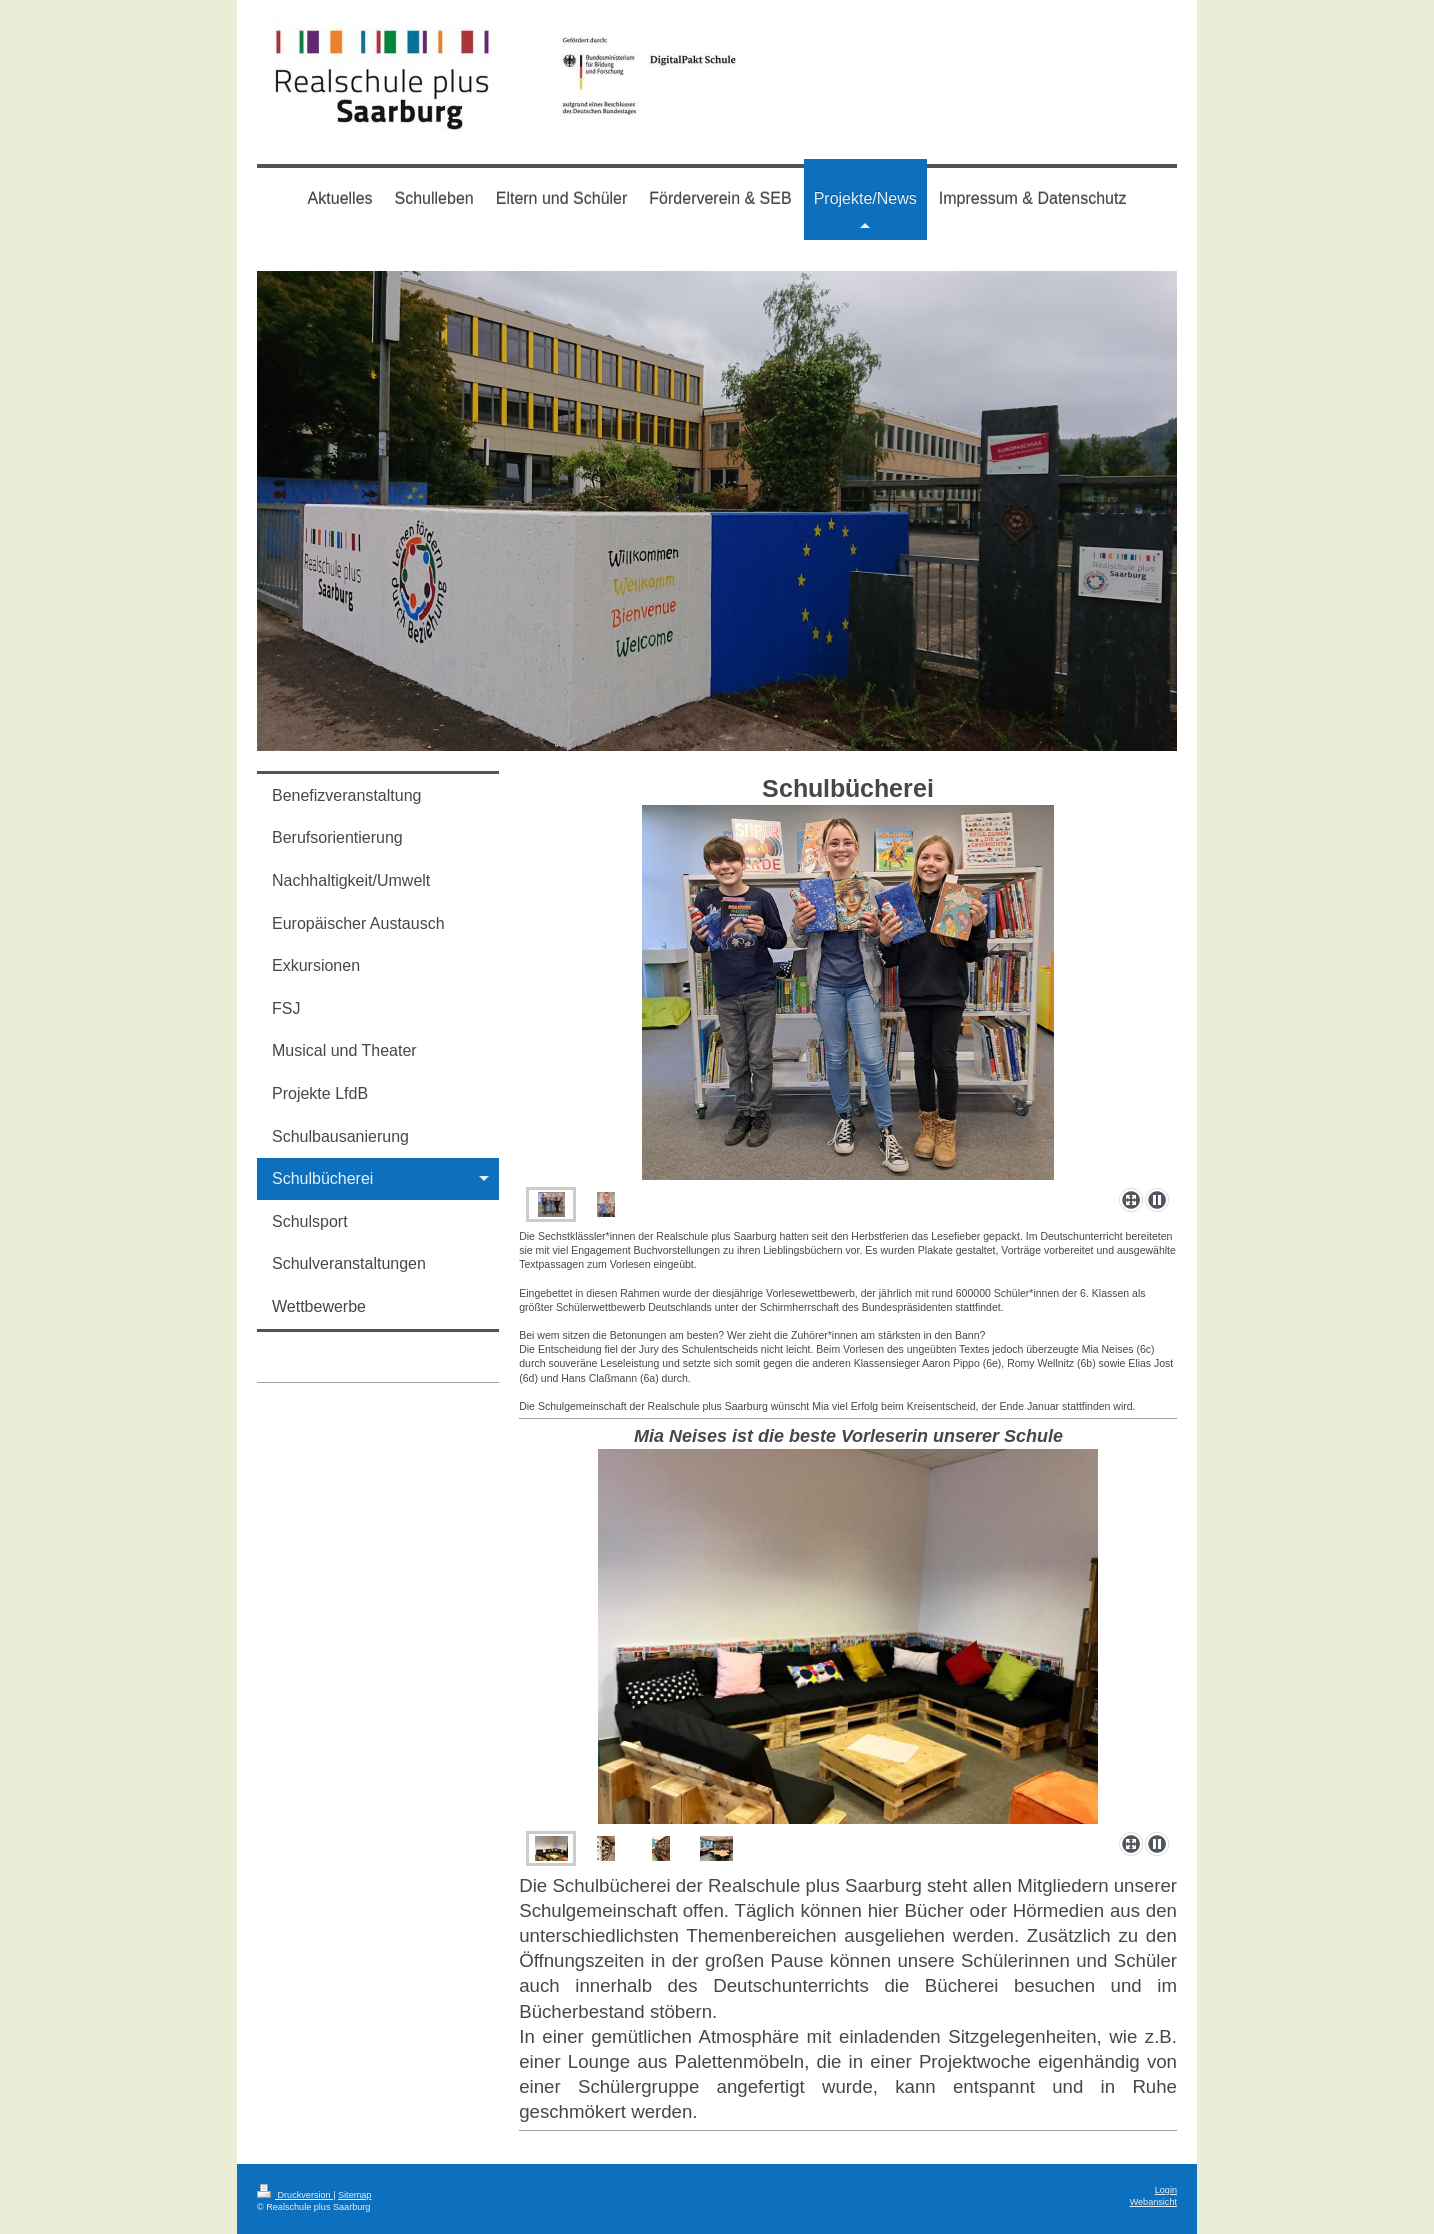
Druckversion (295, 2195)
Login (1166, 2190)
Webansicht (1153, 2202)
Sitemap (354, 2195)
